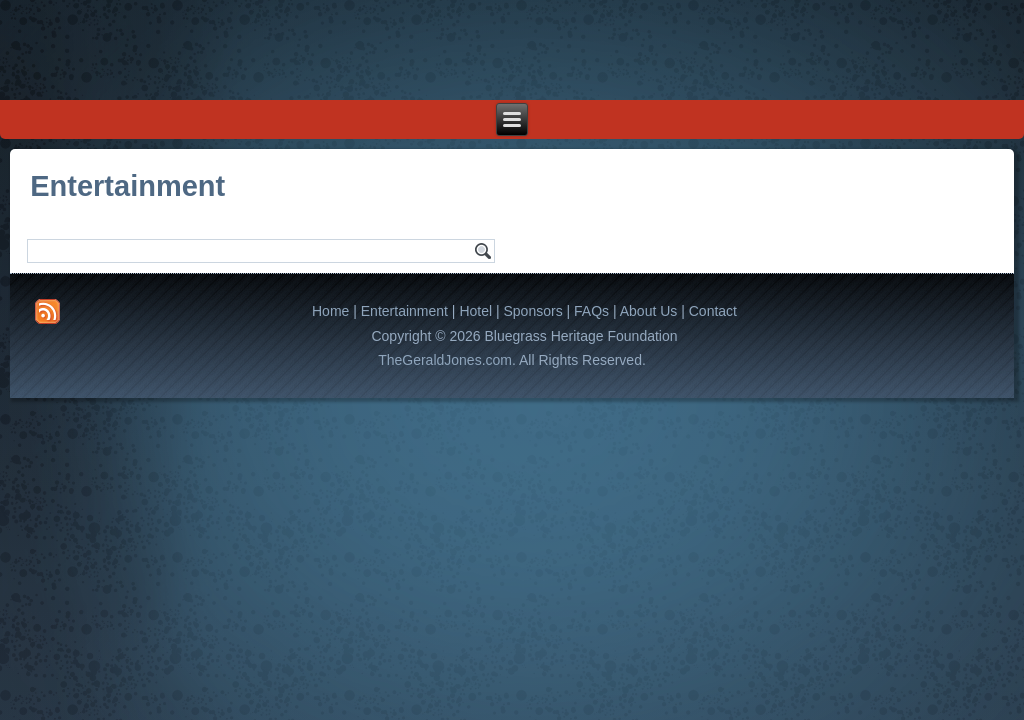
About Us (649, 311)
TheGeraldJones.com (445, 360)
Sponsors (532, 311)
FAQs (591, 311)
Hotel (475, 311)
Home (330, 311)
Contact (713, 311)
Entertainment (404, 311)
